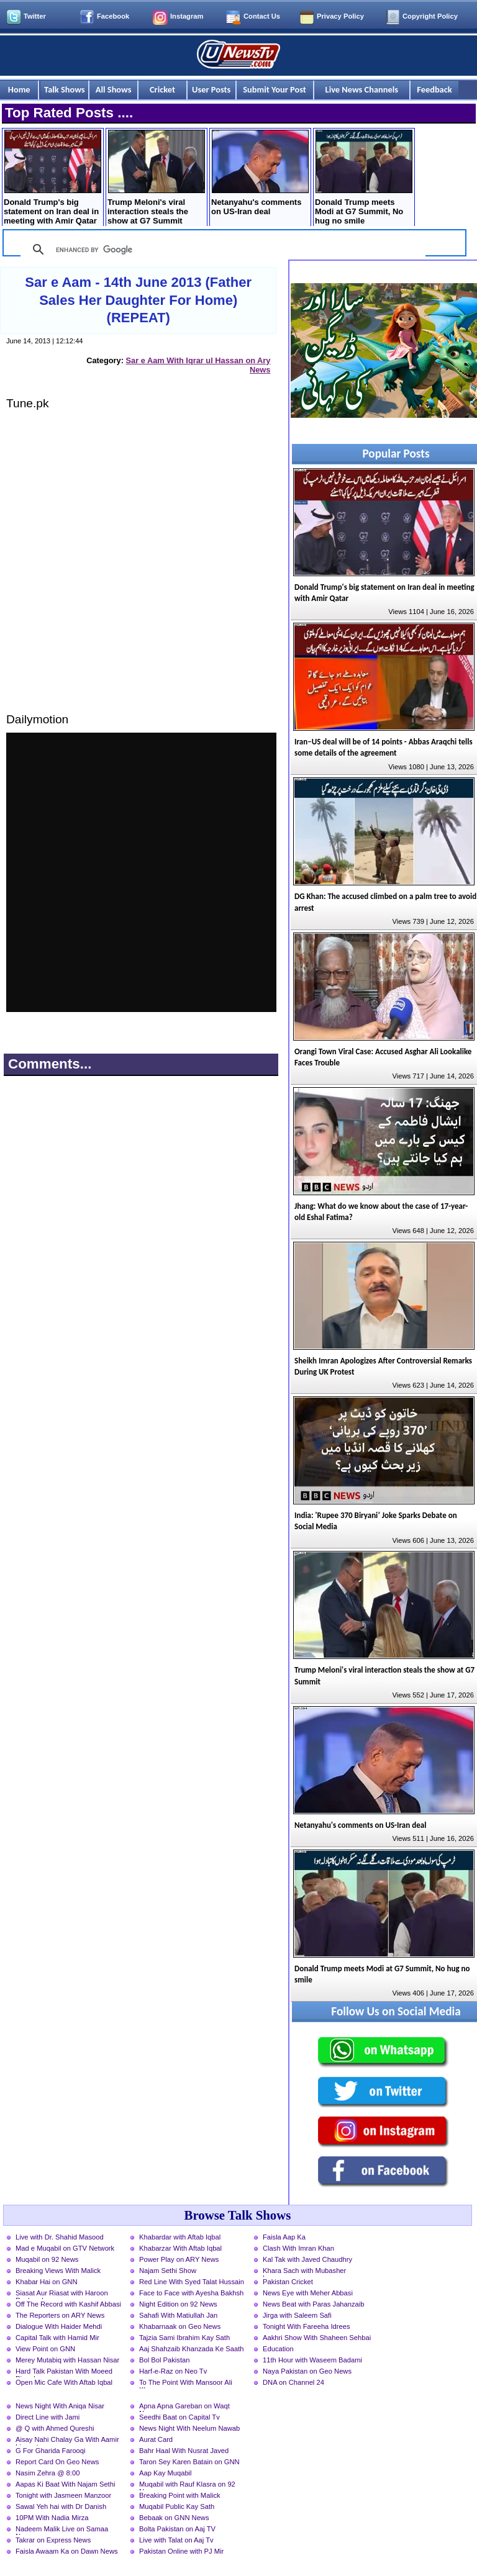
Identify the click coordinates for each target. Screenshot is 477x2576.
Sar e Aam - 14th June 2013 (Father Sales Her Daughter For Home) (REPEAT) (138, 299)
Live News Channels (361, 89)
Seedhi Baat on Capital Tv (179, 2417)
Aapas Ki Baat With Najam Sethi (65, 2484)
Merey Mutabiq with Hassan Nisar (67, 2360)
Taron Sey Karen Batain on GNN (189, 2461)
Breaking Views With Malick (58, 2270)
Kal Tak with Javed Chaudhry (307, 2259)
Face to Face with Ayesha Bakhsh (191, 2293)
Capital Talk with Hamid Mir (57, 2337)
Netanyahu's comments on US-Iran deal (260, 173)
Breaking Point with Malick (179, 2495)
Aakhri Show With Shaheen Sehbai (317, 2337)
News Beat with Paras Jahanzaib (314, 2304)
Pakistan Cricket (288, 2281)
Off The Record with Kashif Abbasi (68, 2304)
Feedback (434, 89)
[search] (221, 249)
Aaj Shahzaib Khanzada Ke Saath (191, 2348)
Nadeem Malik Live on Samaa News (62, 2530)
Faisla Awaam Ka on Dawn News (67, 2551)
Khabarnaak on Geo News (179, 2326)
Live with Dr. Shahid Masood (60, 2237)
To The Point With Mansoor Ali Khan (185, 2383)
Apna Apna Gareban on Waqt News (184, 2407)
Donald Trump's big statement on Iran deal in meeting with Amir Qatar (52, 177)
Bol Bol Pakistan (164, 2360)
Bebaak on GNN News (174, 2517)
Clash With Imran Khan (298, 2248)
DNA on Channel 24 (293, 2382)
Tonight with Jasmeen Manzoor (63, 2495)
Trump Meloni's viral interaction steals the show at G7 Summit (156, 177)
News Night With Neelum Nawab (189, 2428)
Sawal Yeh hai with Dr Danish (61, 2506)
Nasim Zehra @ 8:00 (48, 2473)
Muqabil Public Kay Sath (176, 2506)
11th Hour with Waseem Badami (312, 2360)
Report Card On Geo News (57, 2461)
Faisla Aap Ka (284, 2237)
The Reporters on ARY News (60, 2315)
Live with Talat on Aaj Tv (176, 2540)
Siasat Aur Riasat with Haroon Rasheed (62, 2294)
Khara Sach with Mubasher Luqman (304, 2272)
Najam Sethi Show (167, 2270)
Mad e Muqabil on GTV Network (65, 2248)
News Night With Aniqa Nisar (60, 2406)
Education (278, 2348)
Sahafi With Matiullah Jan (178, 2315)
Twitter (35, 16)
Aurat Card (156, 2439)
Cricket (162, 89)
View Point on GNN (45, 2348)
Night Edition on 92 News (178, 2304)
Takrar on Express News (53, 2540)
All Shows (114, 89)
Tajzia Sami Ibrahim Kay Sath (184, 2337)
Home (19, 89)
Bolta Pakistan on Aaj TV (177, 2529)
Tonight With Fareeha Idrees (306, 2326)
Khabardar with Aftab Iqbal (179, 2237)
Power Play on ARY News (179, 2259)
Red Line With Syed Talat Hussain (191, 2281)
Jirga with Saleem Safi (297, 2315)
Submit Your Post (274, 89)
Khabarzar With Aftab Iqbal (180, 2248)
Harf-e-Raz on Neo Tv (173, 2371)
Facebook (113, 16)
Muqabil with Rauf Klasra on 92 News (187, 2485)
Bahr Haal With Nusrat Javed (184, 2450)
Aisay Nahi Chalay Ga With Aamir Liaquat (67, 2441)
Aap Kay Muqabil (165, 2473)
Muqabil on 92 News (47, 2259)
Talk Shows (64, 89)
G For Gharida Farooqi (51, 2450)
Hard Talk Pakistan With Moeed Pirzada (64, 2372)
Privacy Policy (340, 16)
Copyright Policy (430, 16)
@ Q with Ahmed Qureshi (55, 2428)
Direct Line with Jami (48, 2417)
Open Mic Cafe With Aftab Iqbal (64, 2382)
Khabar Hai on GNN (47, 2281)
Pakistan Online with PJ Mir (181, 2551)
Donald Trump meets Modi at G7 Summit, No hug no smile (363, 177)
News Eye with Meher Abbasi (308, 2293)
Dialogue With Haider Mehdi (59, 2326)
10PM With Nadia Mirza (52, 2517)
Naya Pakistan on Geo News (307, 2371)
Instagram (186, 16)
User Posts (211, 89)
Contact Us (261, 16)
